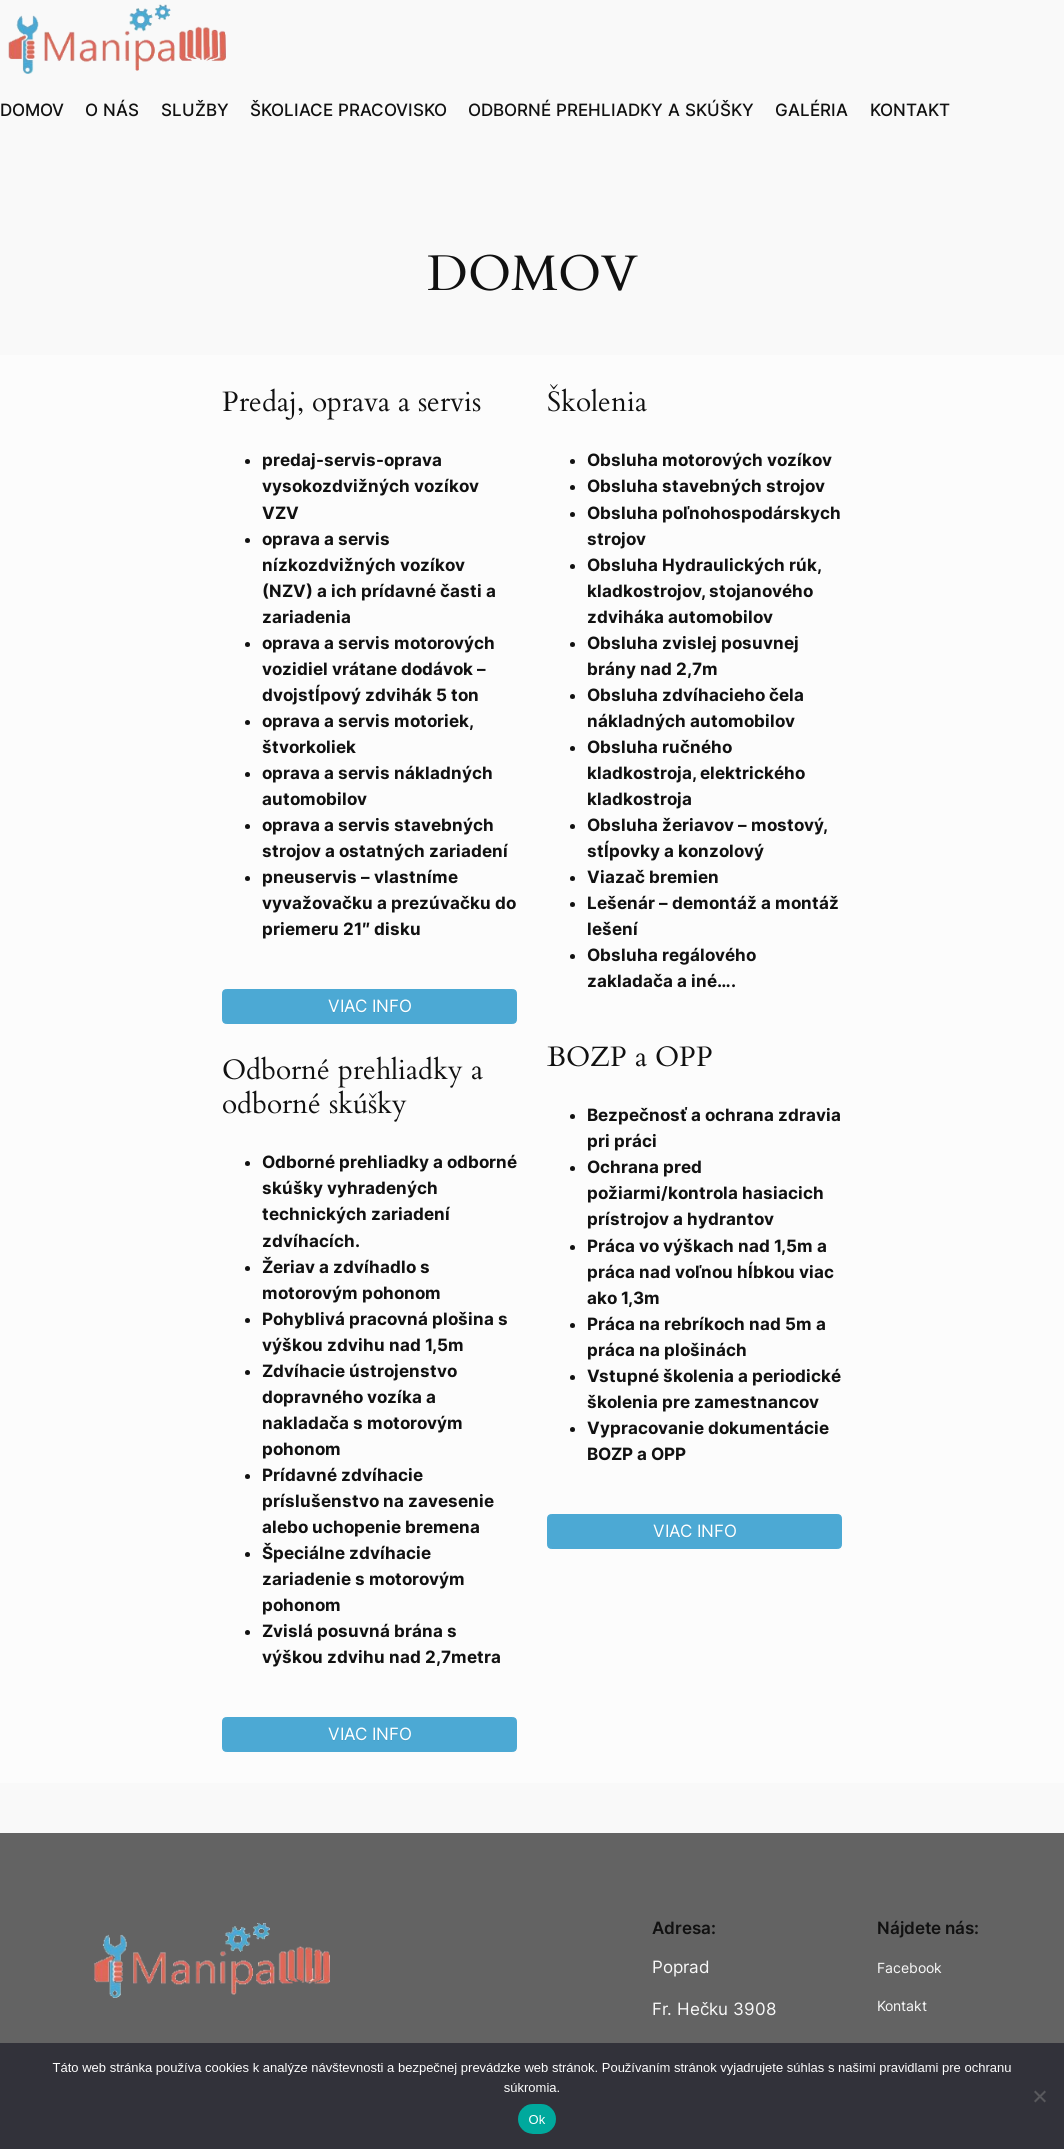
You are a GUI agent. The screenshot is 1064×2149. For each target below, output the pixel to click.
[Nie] (1039, 2096)
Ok (536, 2119)
